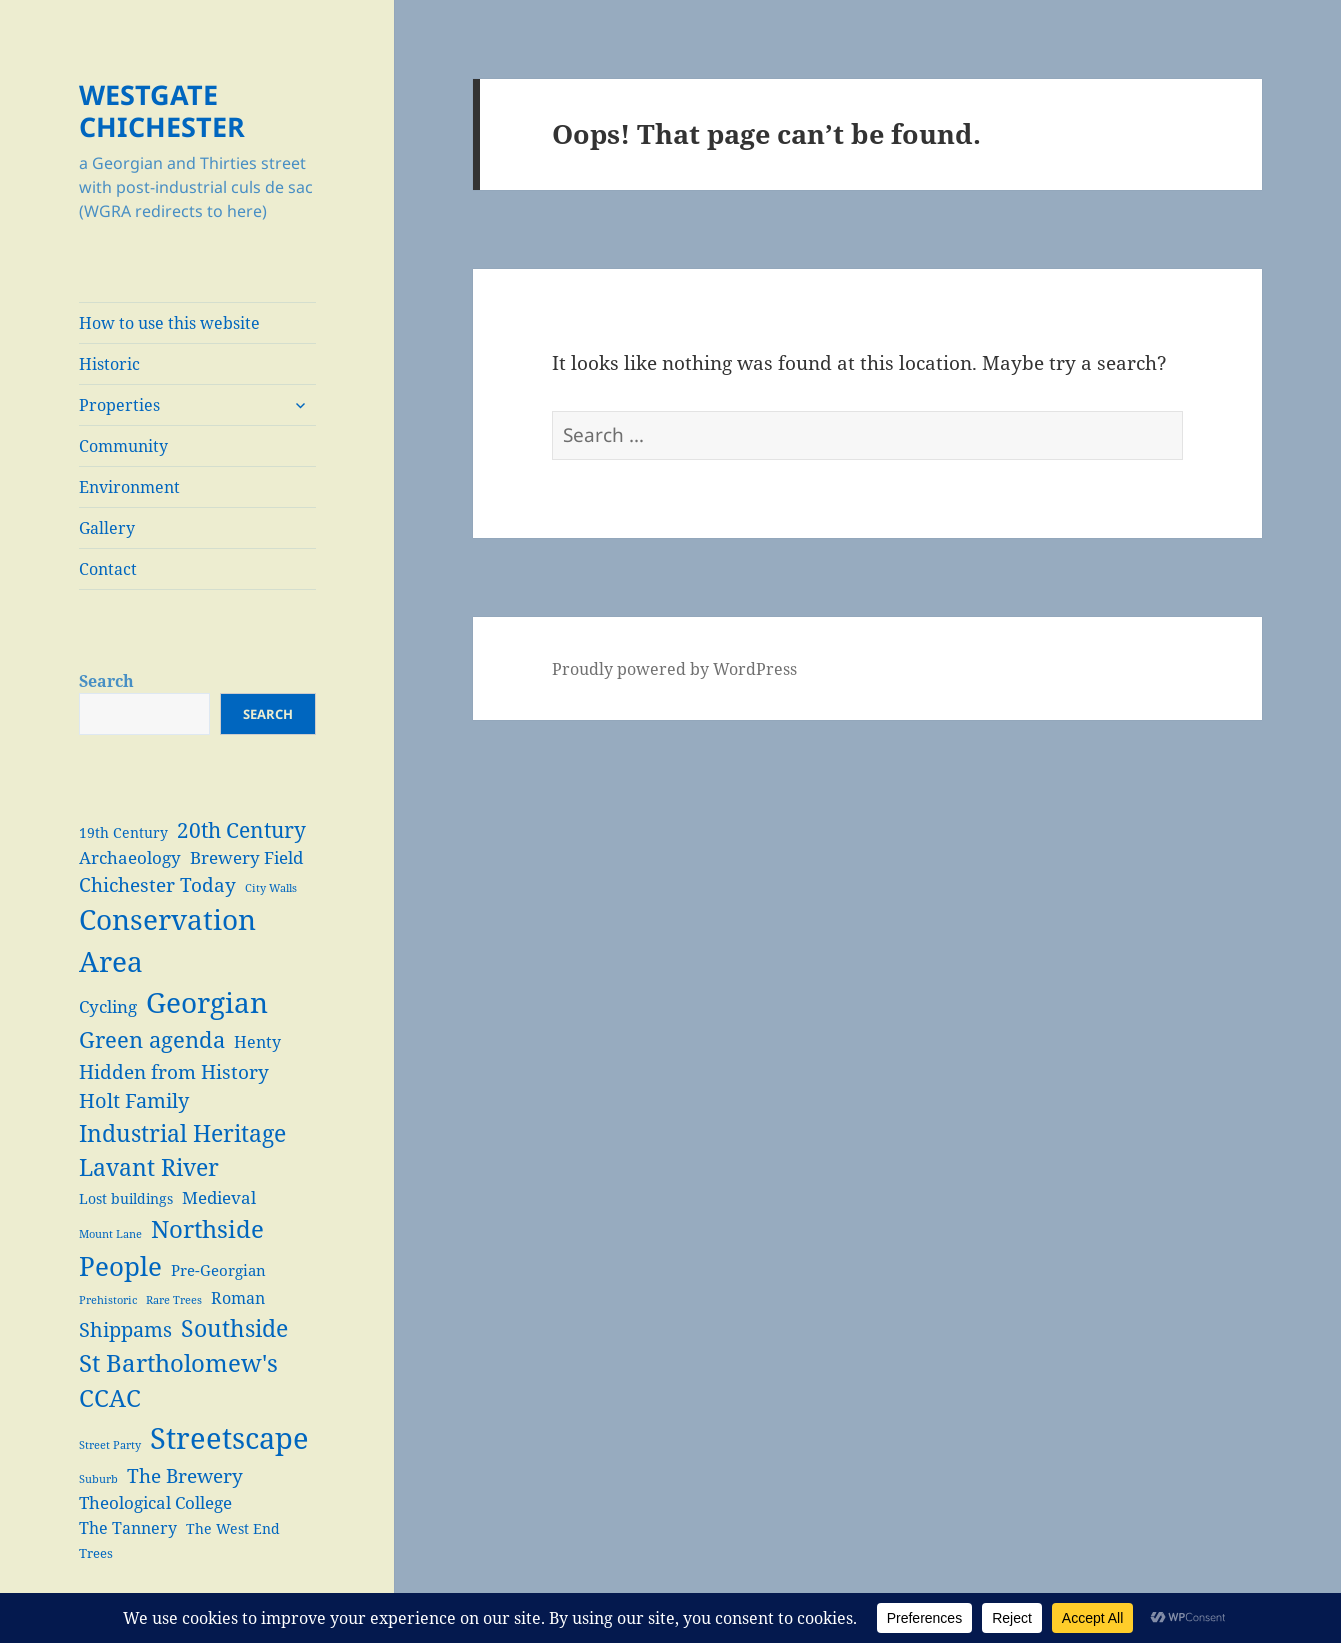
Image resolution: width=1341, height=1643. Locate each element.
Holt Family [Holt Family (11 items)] (134, 1100)
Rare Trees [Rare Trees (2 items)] (174, 1300)
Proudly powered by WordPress (674, 669)
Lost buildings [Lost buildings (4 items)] (126, 1198)
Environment (129, 487)
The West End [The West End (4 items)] (233, 1528)
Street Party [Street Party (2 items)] (110, 1445)
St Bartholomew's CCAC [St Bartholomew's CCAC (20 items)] (178, 1381)
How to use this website (169, 323)
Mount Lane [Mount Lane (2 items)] (110, 1234)
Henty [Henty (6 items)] (257, 1041)
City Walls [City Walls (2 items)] (271, 888)
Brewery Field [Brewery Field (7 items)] (246, 857)
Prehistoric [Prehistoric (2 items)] (108, 1300)
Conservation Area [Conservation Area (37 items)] (167, 940)
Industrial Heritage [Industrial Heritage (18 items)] (182, 1133)
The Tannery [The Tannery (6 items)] (128, 1527)
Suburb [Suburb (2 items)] (98, 1479)
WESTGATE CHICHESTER (162, 110)
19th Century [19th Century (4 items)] (123, 832)
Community (123, 446)
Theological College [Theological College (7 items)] (155, 1502)
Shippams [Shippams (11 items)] (125, 1329)
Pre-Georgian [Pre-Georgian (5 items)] (218, 1270)
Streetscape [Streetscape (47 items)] (229, 1438)
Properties (119, 405)
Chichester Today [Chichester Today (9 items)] (157, 884)
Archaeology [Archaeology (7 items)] (130, 857)
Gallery (107, 528)
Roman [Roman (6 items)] (238, 1297)
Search (106, 681)
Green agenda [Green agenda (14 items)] (152, 1039)
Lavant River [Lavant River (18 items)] (149, 1167)
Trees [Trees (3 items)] (96, 1553)
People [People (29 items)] (120, 1266)
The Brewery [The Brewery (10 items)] (185, 1475)
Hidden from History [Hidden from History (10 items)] (174, 1071)
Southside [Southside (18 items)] (234, 1328)
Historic (109, 364)
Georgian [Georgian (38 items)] (207, 1002)
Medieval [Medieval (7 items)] (219, 1197)
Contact (108, 569)
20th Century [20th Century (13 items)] (241, 829)
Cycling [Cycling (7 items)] (108, 1006)
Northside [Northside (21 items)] (207, 1228)
